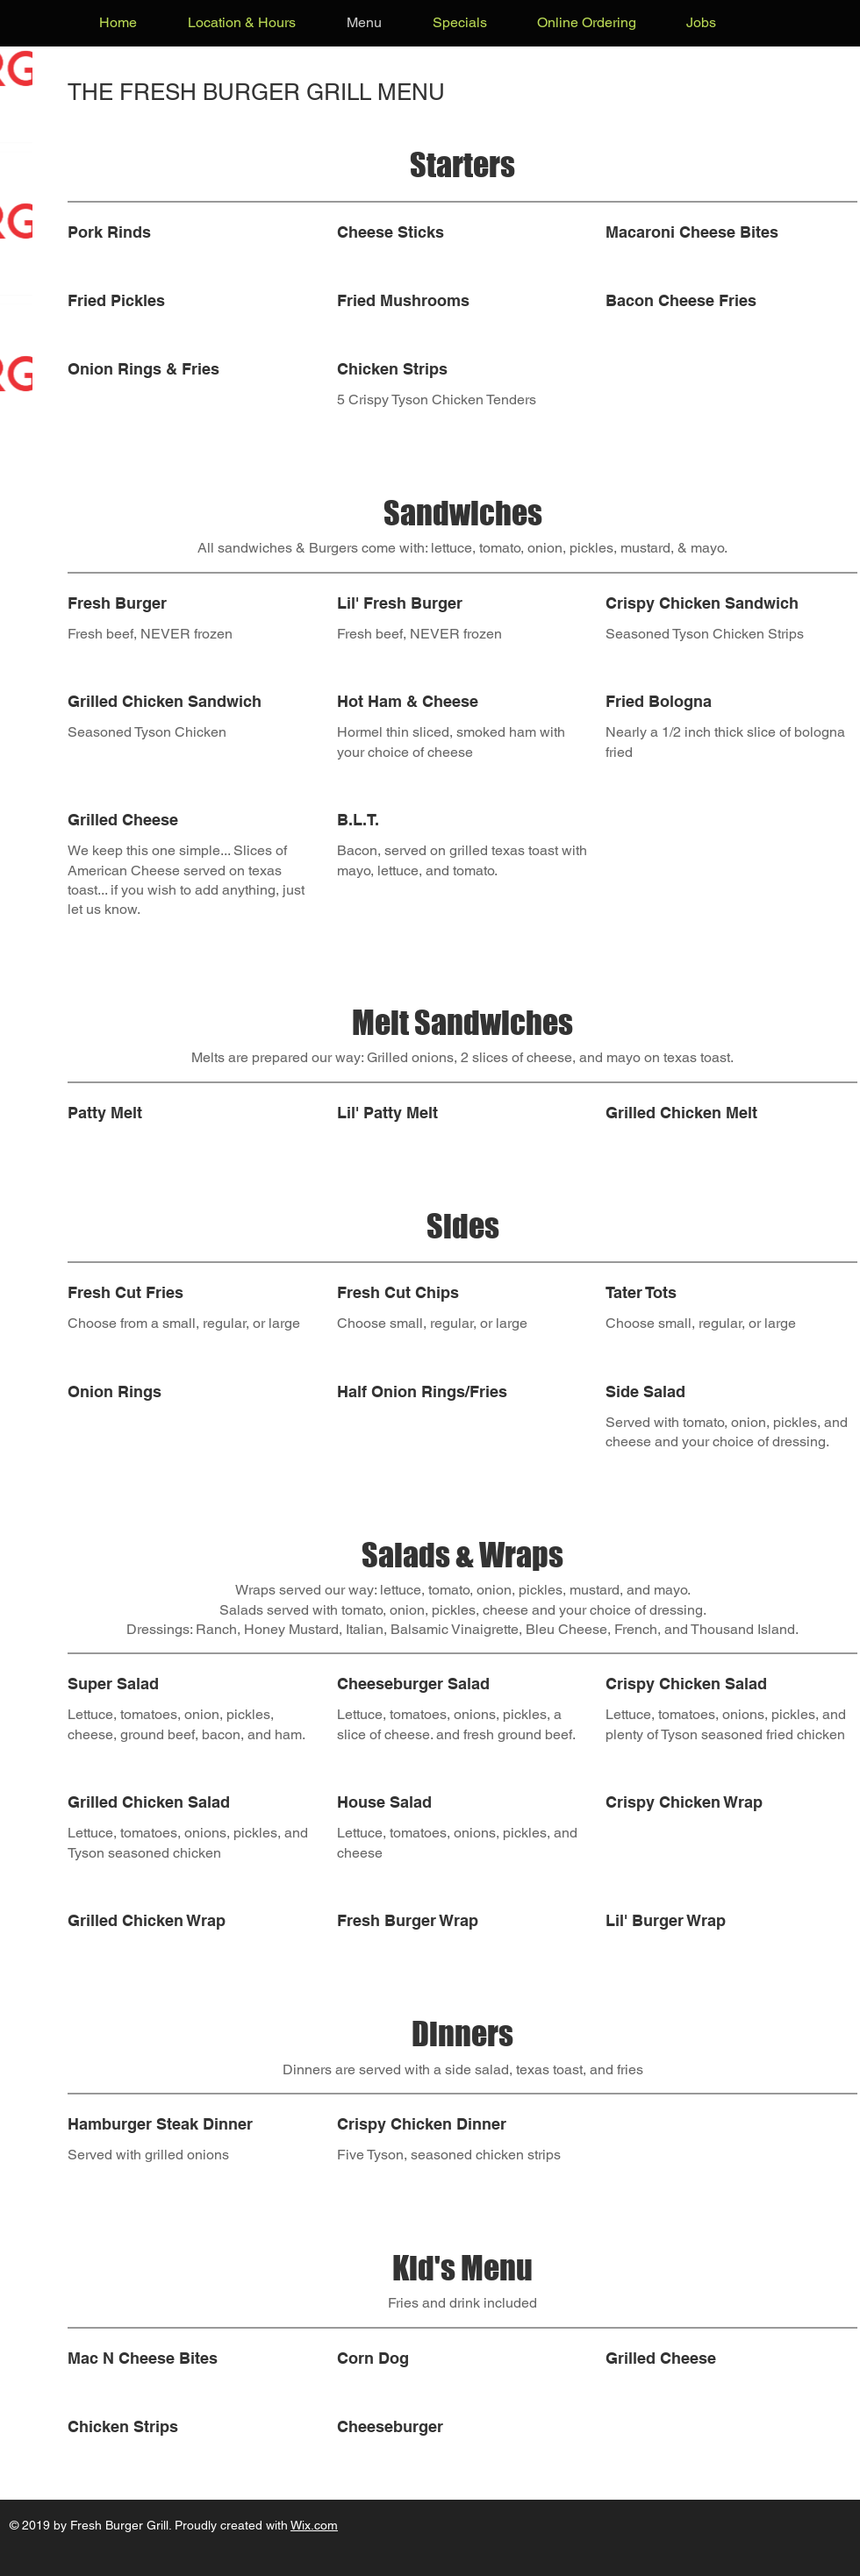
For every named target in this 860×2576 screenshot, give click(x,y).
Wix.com (314, 2525)
